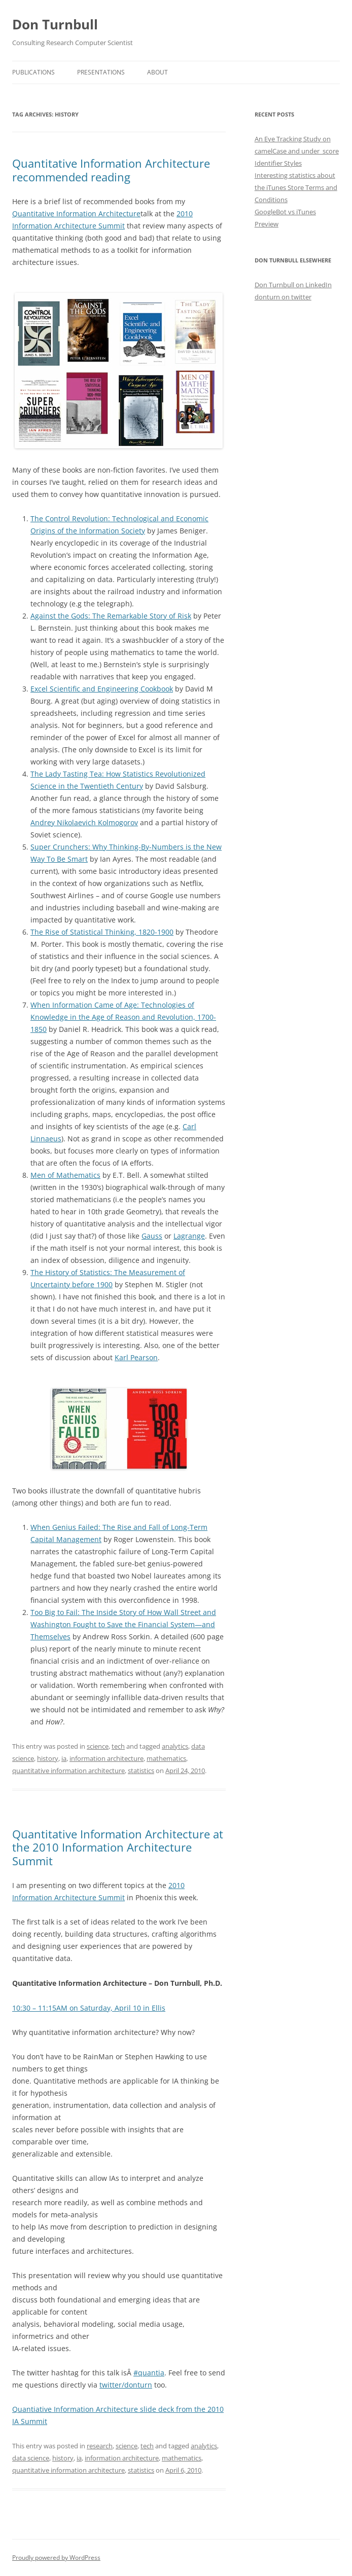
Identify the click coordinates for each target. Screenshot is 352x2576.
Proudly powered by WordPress (56, 2557)
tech (118, 1746)
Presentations (101, 72)
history (47, 1758)
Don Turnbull (55, 24)
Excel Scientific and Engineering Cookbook (101, 689)
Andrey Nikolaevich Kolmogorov (84, 822)
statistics (141, 1770)
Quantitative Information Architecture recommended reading (111, 170)
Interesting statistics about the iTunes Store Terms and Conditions (296, 187)
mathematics (166, 1758)
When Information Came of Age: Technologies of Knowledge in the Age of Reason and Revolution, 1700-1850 (123, 1017)
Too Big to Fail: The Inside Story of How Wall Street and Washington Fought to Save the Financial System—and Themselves (123, 1624)
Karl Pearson (136, 1357)
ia (63, 1758)
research (100, 2445)
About (157, 72)
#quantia (148, 2372)
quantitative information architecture (68, 1770)
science (98, 1746)
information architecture (106, 1758)
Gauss (152, 1236)
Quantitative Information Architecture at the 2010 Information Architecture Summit (117, 1847)
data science (30, 2458)
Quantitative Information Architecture (76, 213)
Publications (33, 72)
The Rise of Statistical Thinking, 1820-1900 (101, 932)
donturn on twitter (283, 296)
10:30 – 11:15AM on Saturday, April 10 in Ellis (88, 2008)
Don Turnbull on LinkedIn (293, 284)
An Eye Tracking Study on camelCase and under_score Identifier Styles (297, 151)
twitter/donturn (125, 2385)
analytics (175, 1746)
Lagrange (189, 1236)
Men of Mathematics (65, 1175)
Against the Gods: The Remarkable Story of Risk (110, 616)
